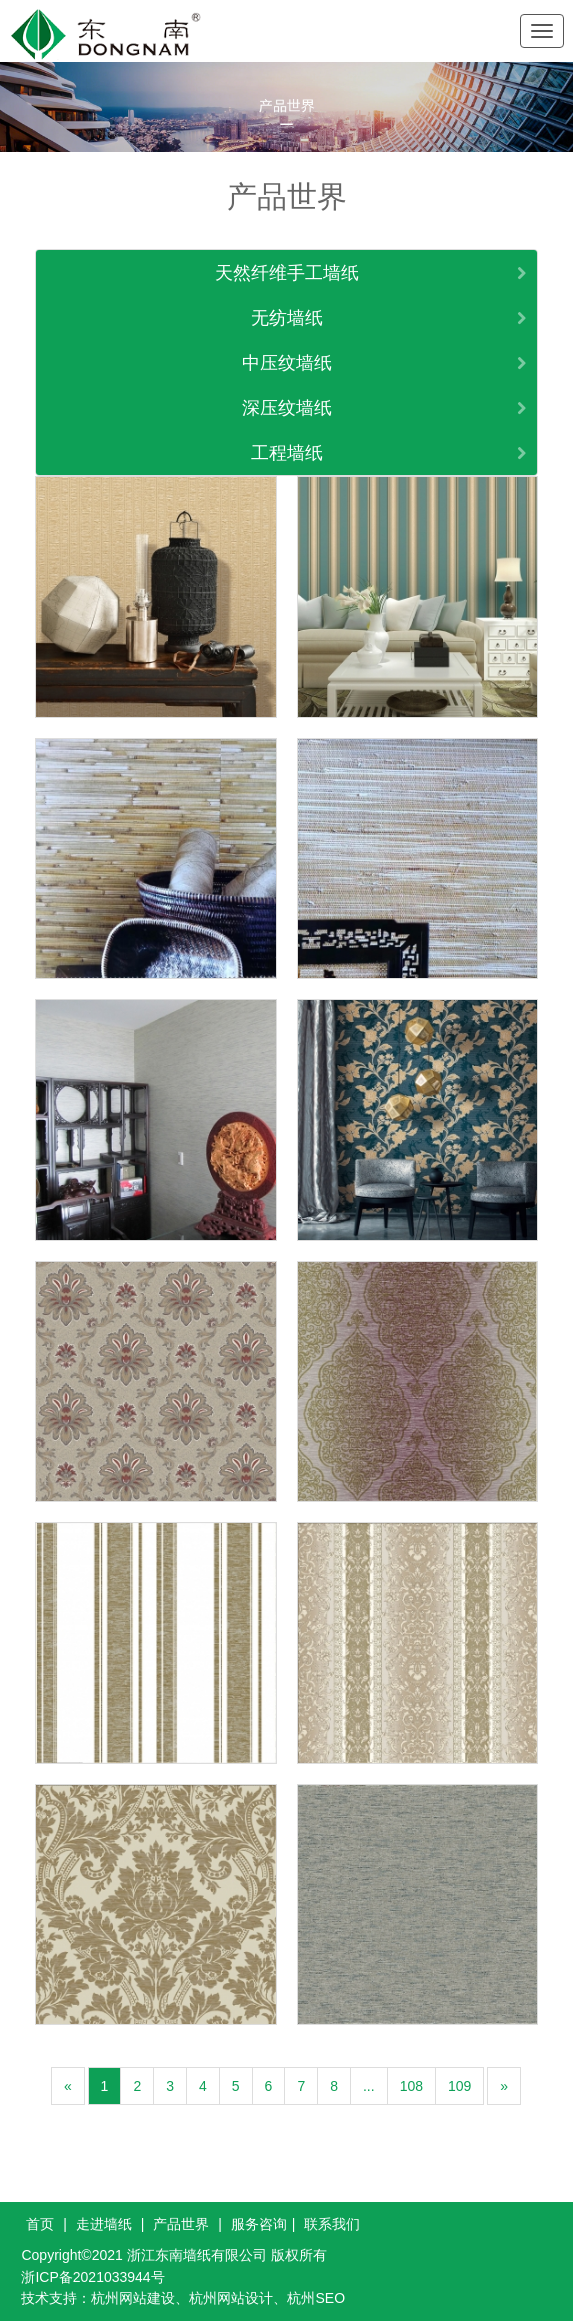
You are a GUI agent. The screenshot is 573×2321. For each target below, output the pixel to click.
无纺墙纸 (287, 318)
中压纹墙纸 (287, 363)
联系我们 (332, 2224)
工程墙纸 (287, 453)
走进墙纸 (104, 2224)
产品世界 (181, 2224)
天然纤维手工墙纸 (287, 273)
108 (411, 2086)
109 (459, 2086)
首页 (40, 2224)
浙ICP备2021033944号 (92, 2277)
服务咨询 (259, 2224)
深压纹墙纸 (287, 408)
